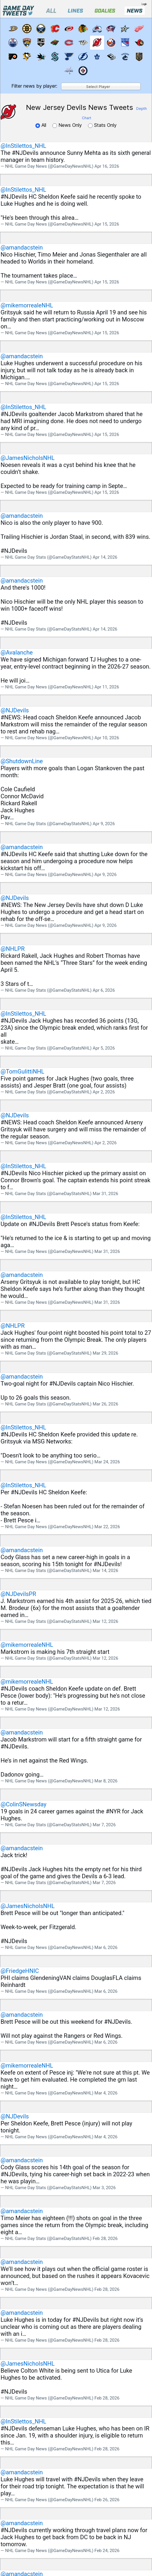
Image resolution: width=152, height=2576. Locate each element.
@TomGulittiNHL (22, 1071)
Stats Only (102, 125)
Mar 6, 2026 (106, 1947)
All (41, 125)
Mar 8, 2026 (106, 1781)
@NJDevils (15, 710)
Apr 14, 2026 (105, 557)
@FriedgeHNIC (20, 1970)
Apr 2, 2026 (104, 1092)
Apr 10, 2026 (106, 737)
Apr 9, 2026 (104, 823)
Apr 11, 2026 (106, 687)
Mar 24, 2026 (107, 1461)
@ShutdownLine (22, 761)
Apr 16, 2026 (106, 166)
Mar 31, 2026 (105, 1193)
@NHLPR (13, 948)
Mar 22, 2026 (107, 1526)
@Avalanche (17, 652)
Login (144, 4)
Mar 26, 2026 (105, 1404)
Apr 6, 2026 (104, 990)
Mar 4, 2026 (106, 2093)
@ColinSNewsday (23, 1804)
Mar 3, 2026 (104, 2187)
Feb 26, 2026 (107, 2499)
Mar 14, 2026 (105, 1570)
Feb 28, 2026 (105, 2238)
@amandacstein (22, 247)
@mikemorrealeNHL (27, 305)
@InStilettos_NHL (23, 145)
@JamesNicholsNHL (28, 457)
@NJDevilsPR (18, 1593)
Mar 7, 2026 (104, 1824)
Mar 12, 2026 (105, 1621)
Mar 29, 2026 (105, 1353)
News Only (67, 125)
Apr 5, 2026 (104, 1048)
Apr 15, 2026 (106, 224)
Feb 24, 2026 (107, 2550)
